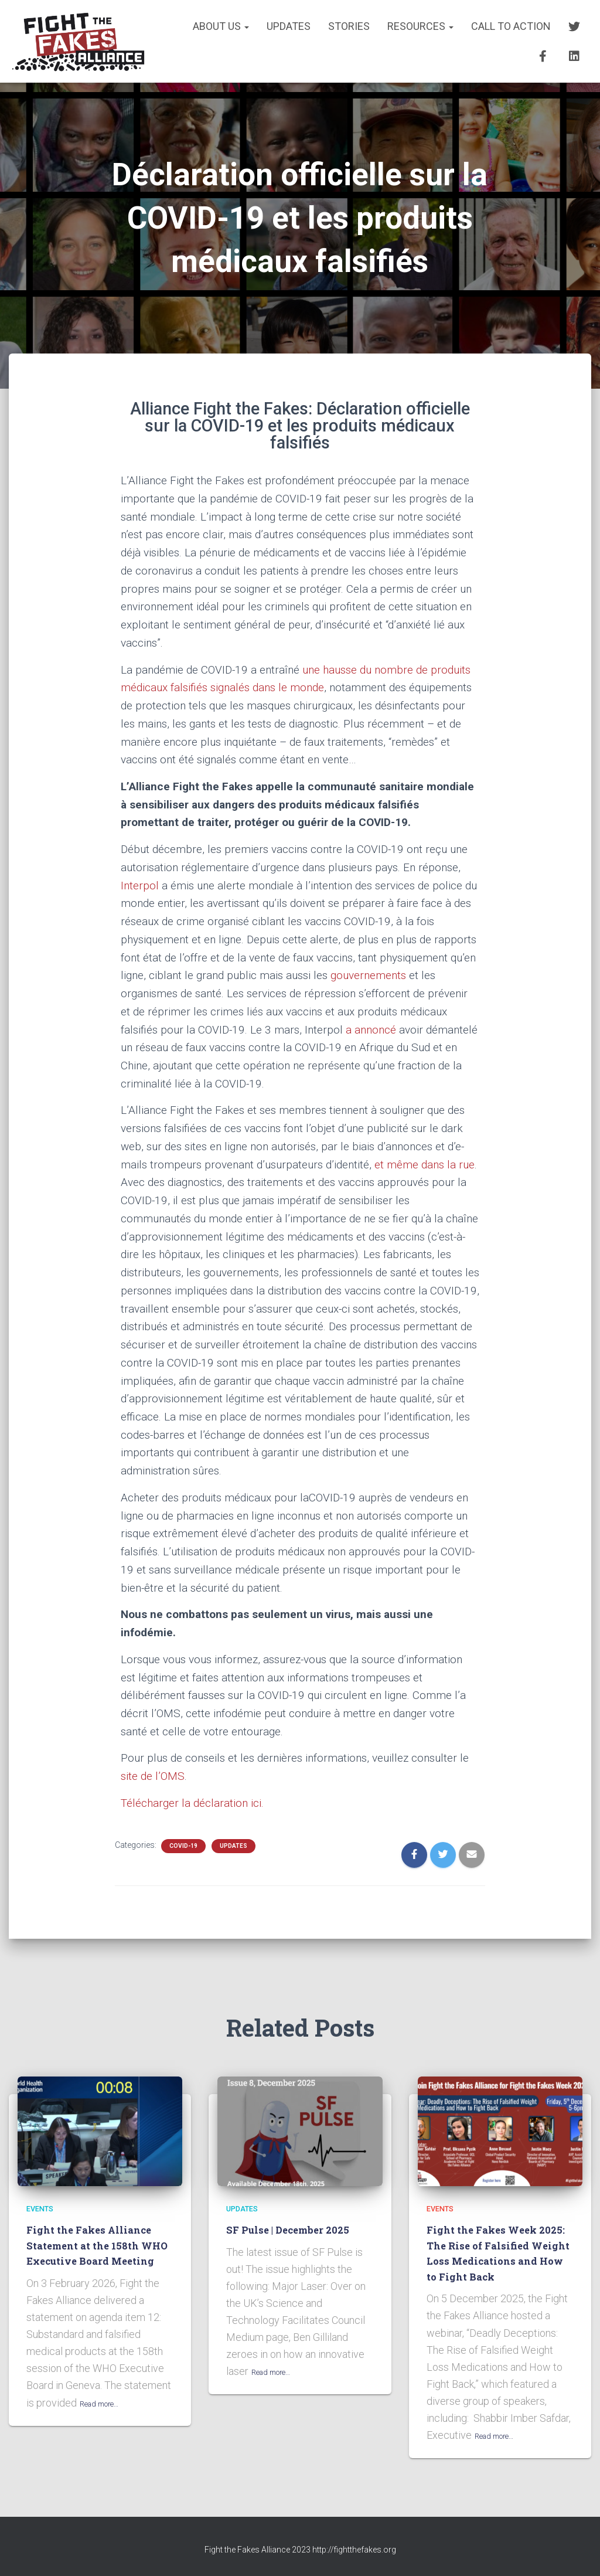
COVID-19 (183, 1846)
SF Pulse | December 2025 (295, 2229)
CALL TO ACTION (511, 26)
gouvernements (368, 975)
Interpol (140, 885)
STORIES (349, 26)
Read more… (108, 2418)
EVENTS (43, 2208)
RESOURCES (420, 26)
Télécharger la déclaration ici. (192, 1803)
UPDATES (289, 26)
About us (221, 26)
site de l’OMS (153, 1776)
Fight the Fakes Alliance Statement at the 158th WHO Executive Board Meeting (95, 2252)
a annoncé (371, 1029)
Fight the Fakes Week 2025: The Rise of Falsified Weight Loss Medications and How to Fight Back (499, 2252)
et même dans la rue (424, 1164)
